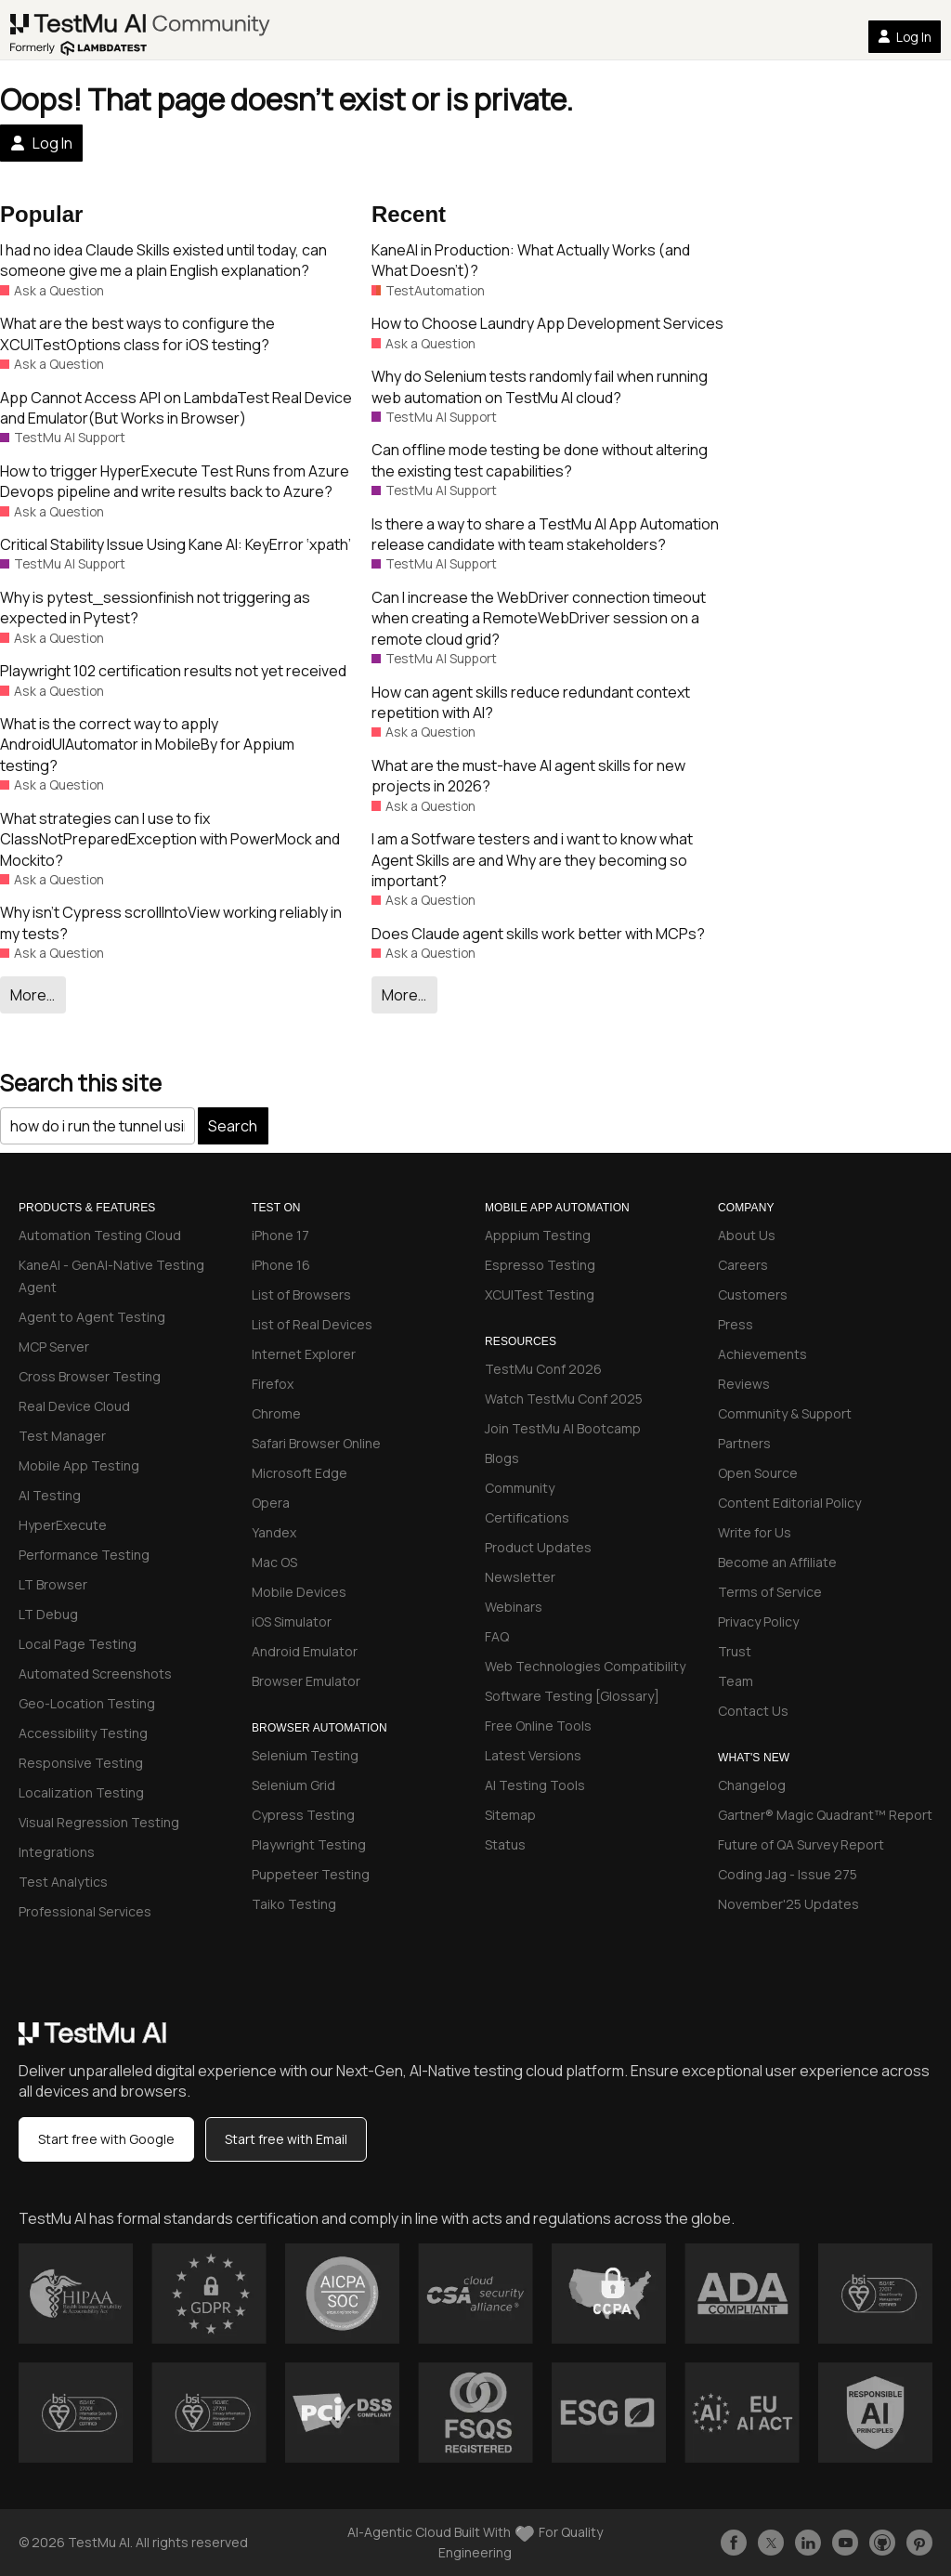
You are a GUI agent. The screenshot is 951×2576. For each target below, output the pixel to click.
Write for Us (754, 1532)
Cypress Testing (303, 1815)
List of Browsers (301, 1294)
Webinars (513, 1606)
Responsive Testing (81, 1763)
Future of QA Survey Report (801, 1844)
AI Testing (50, 1495)
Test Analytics (63, 1881)
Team (735, 1681)
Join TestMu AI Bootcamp (563, 1428)
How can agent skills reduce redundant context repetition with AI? (530, 702)
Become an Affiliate (777, 1562)
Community (519, 1488)
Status (505, 1844)
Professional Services (85, 1911)
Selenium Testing (305, 1755)
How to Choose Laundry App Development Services (547, 323)
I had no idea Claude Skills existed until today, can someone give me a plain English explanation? (163, 260)
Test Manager (62, 1436)
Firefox (272, 1384)
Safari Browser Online (316, 1443)
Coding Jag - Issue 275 (787, 1874)
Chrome (276, 1413)
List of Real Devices (312, 1324)
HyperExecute (63, 1525)
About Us (746, 1235)
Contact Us (753, 1711)
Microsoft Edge (299, 1473)
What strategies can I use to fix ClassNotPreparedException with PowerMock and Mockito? (170, 839)
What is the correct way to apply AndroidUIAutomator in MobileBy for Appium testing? (147, 744)
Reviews (744, 1384)
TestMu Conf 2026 (543, 1369)
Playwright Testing (309, 1844)
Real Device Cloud (74, 1406)
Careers (743, 1265)
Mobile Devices (299, 1592)
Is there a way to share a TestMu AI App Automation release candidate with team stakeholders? (545, 534)
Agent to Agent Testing (92, 1317)
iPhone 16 (281, 1265)
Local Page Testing (78, 1644)
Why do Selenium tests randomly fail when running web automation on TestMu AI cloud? (539, 386)
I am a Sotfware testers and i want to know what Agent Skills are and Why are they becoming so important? (532, 860)
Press (735, 1324)
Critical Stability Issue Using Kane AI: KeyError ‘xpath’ (175, 544)
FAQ (497, 1636)
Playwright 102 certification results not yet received (173, 670)
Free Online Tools (538, 1725)
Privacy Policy (758, 1621)
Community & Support (785, 1413)
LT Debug (48, 1614)
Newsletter (520, 1577)
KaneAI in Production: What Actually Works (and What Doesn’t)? (530, 260)
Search (232, 1126)
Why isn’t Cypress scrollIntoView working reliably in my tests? (171, 922)
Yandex (274, 1532)
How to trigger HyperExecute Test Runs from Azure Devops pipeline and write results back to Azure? (174, 481)
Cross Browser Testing (90, 1376)
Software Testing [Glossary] (572, 1696)
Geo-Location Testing (87, 1703)
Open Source (758, 1473)
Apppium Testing (538, 1235)
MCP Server (54, 1346)
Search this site (81, 1082)
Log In (904, 37)
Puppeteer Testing (311, 1874)
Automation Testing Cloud (100, 1235)
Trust (734, 1651)
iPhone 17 (280, 1235)
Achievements (762, 1354)
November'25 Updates (788, 1904)
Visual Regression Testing (99, 1822)
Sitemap (510, 1815)
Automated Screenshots (95, 1673)
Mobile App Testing (79, 1465)
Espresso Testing (540, 1265)
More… (32, 995)
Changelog (752, 1785)
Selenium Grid (293, 1785)
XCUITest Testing (539, 1294)
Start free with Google (106, 2139)
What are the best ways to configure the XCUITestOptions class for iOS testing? (137, 333)
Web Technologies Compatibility (585, 1666)
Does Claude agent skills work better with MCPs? (538, 933)
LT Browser (53, 1584)
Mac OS (274, 1562)
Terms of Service (770, 1592)
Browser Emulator (306, 1681)
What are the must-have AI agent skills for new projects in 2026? (528, 775)
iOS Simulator (292, 1621)
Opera (271, 1502)
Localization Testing (81, 1792)
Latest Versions (533, 1755)
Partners (744, 1443)
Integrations (57, 1852)
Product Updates (538, 1547)
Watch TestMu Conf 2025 (564, 1398)
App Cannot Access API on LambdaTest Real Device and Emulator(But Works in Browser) (176, 407)
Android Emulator (305, 1651)
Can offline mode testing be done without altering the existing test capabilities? (539, 459)
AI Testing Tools (535, 1785)
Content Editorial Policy (789, 1502)
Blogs (502, 1458)
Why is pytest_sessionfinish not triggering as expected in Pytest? (155, 607)
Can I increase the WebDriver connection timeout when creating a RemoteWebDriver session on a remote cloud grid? (538, 618)
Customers (753, 1294)
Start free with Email (286, 2139)
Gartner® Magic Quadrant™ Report (825, 1815)
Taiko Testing (294, 1904)
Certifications (527, 1517)
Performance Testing (84, 1554)
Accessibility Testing (83, 1733)
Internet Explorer (304, 1354)
